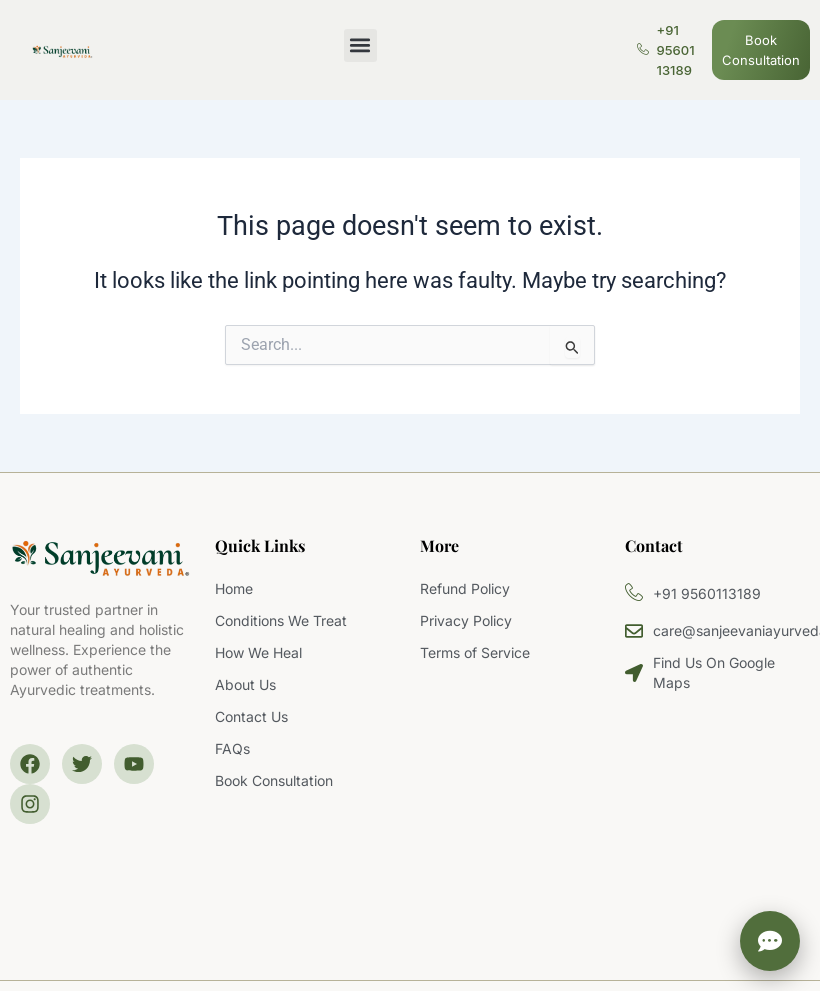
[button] (360, 45)
